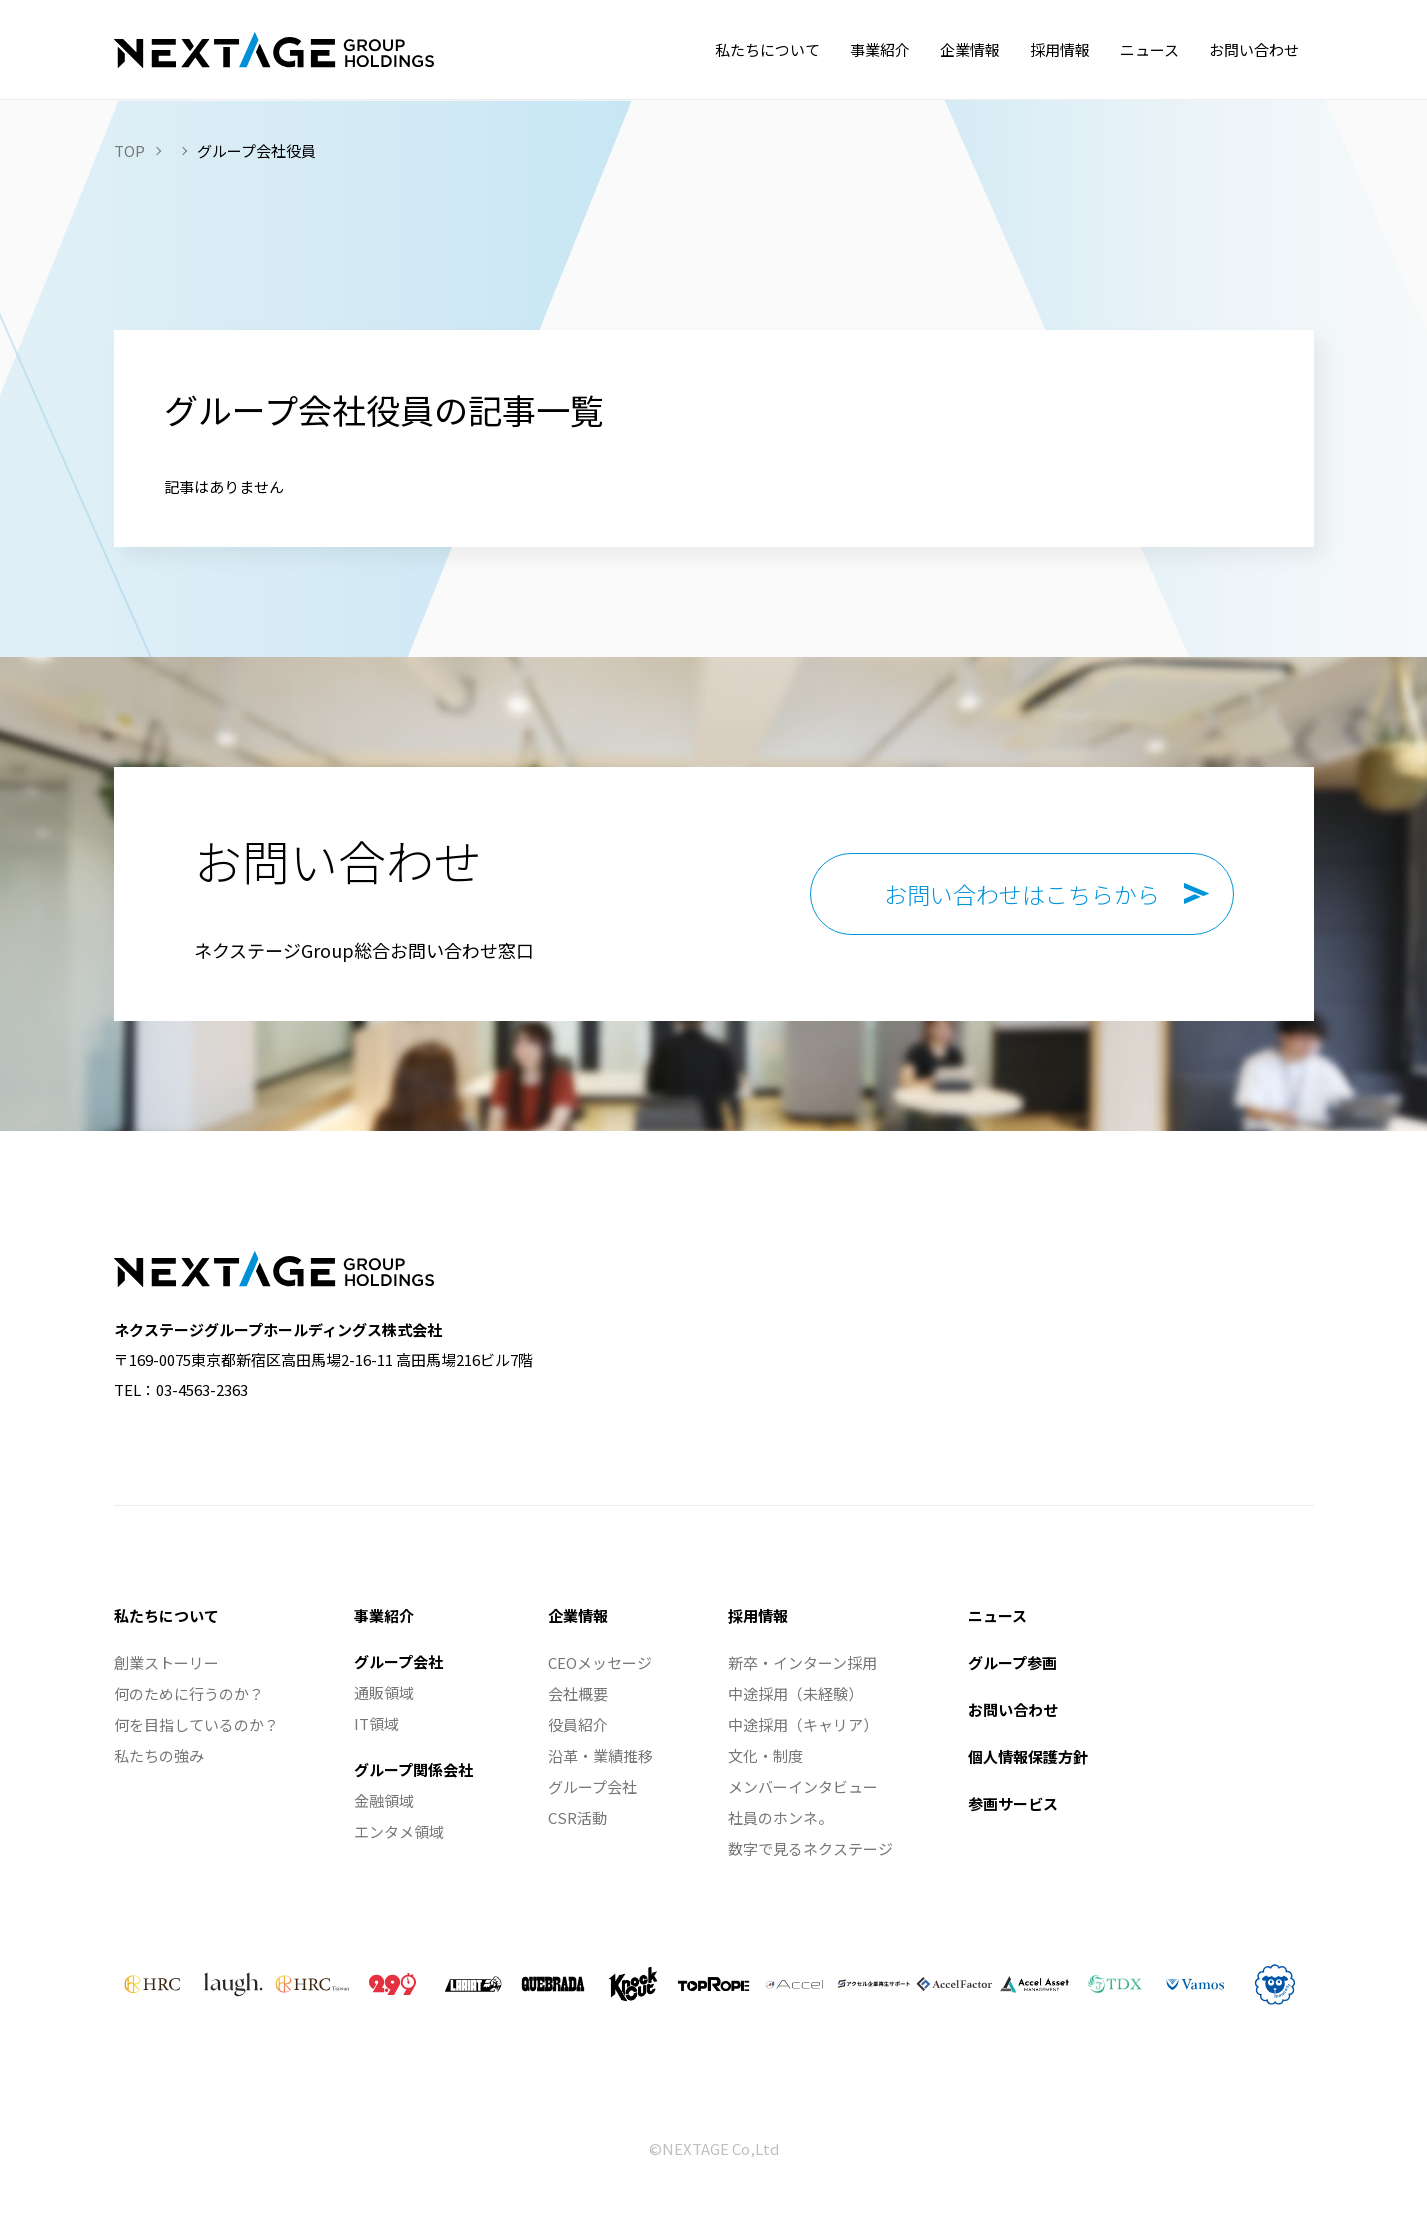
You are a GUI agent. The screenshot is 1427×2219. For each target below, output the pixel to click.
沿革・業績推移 (600, 1755)
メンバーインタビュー (803, 1786)
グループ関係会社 (413, 1769)
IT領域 (376, 1723)
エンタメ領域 (399, 1831)
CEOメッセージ (600, 1662)
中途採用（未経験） (795, 1693)
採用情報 (758, 1615)
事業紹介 (384, 1615)
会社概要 (578, 1693)
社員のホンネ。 (780, 1817)
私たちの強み (159, 1755)
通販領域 (384, 1692)
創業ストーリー (166, 1662)
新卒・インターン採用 (802, 1662)
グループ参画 (1012, 1662)
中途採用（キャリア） (803, 1724)
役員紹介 (578, 1724)
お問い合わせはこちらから (1022, 894)
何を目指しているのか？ (196, 1724)
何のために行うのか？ (189, 1693)
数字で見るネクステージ (810, 1848)
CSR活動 (577, 1817)
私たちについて (166, 1615)
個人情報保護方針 (1028, 1756)
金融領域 (384, 1800)
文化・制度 (765, 1755)
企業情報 (578, 1615)
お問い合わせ (1013, 1709)
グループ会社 (398, 1661)
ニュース (997, 1615)
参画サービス (1013, 1803)
